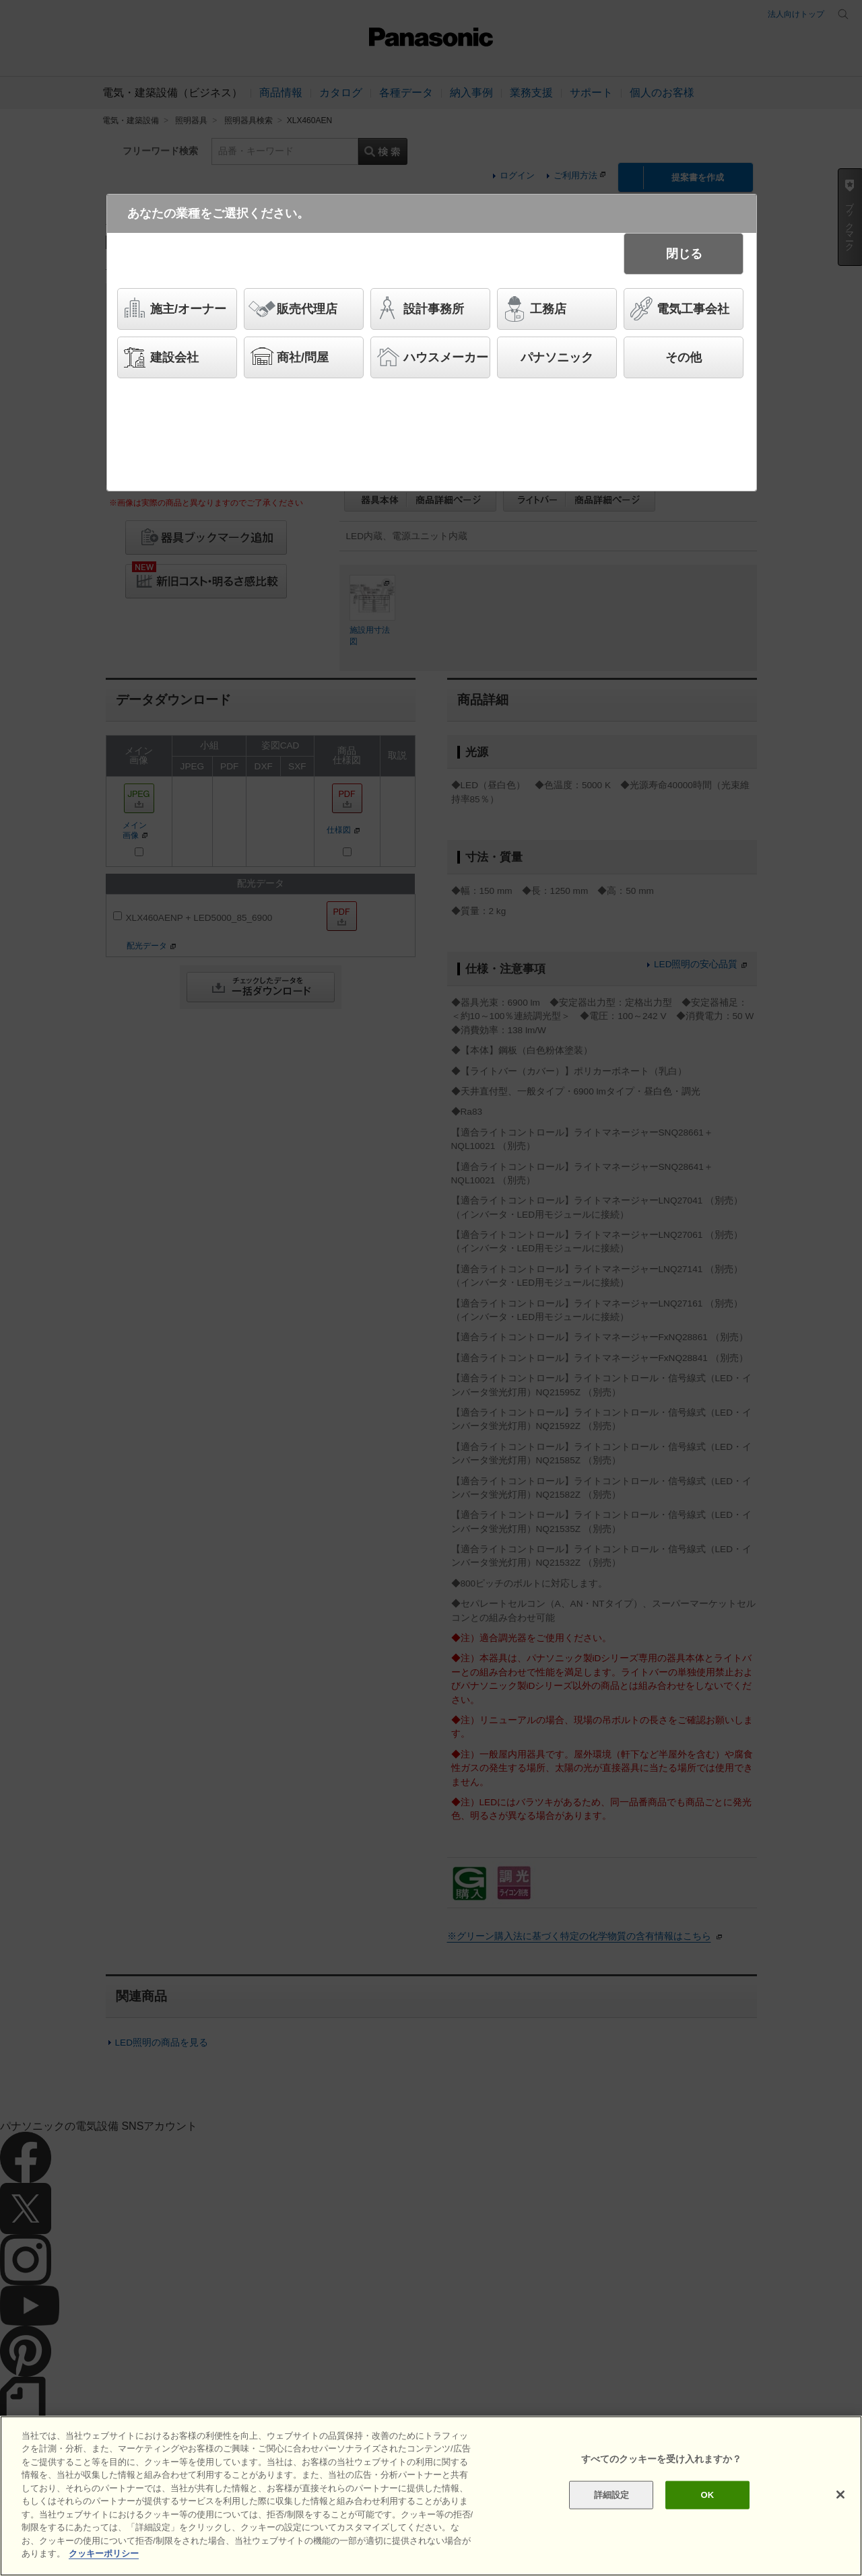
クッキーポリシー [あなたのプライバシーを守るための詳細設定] (104, 2553)
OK (707, 2495)
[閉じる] (840, 2494)
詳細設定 (612, 2495)
